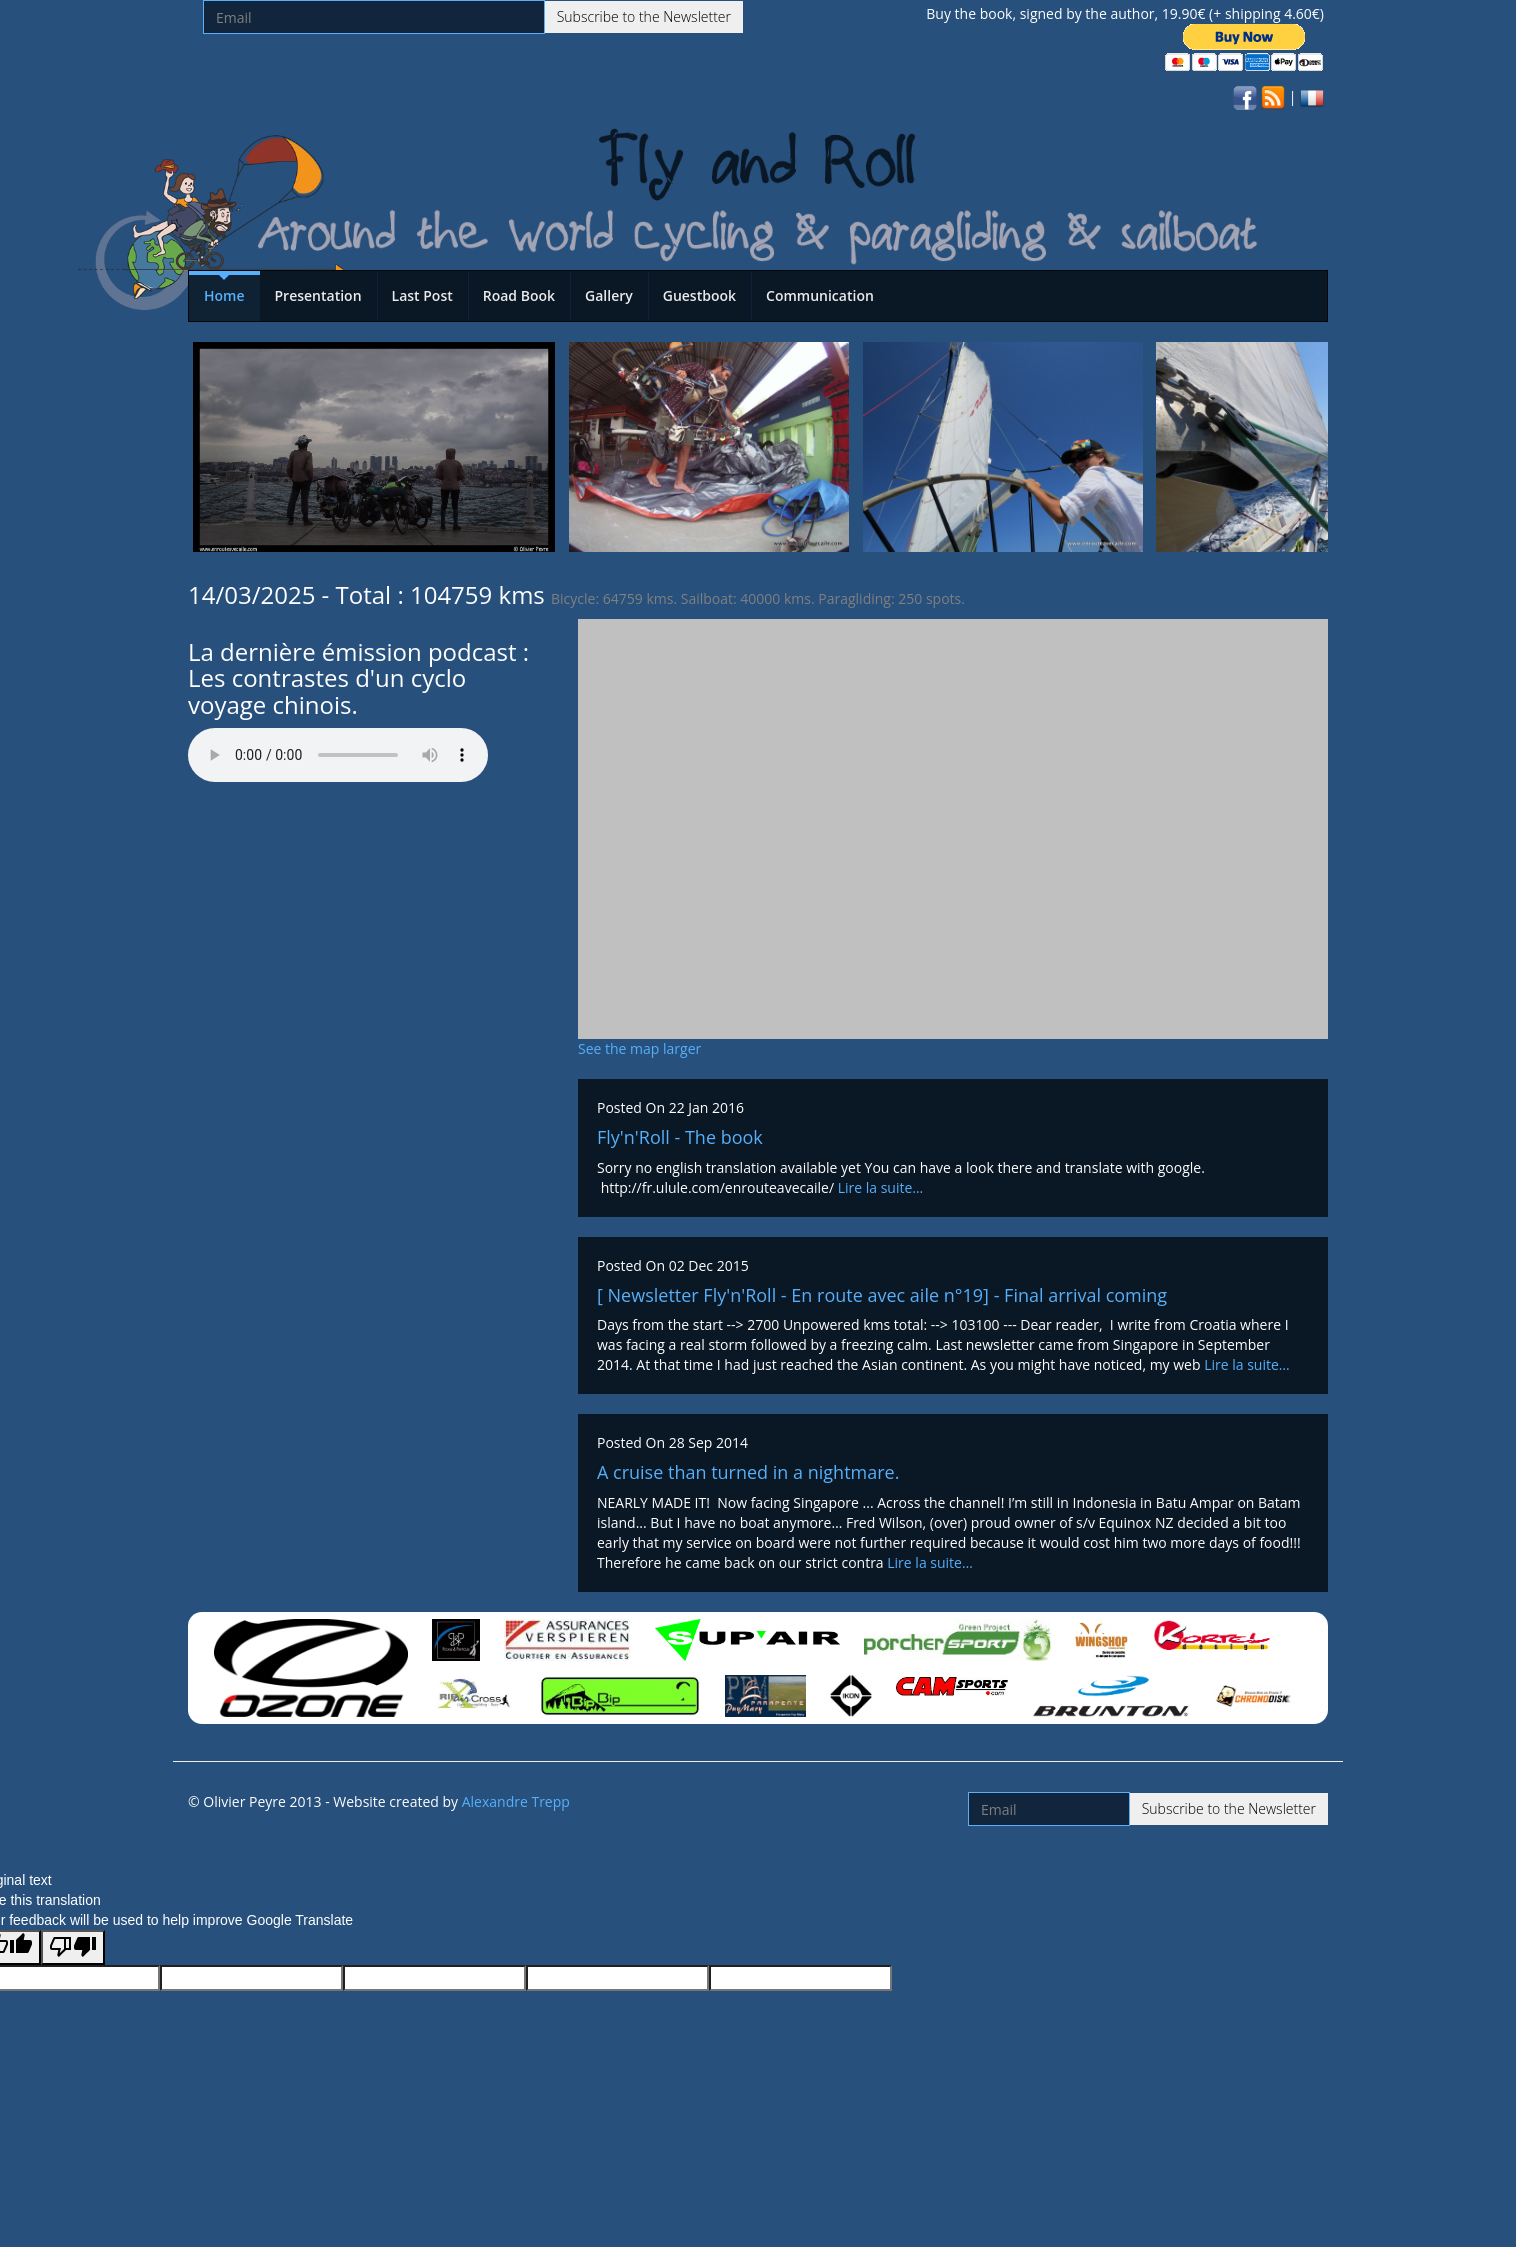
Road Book (519, 295)
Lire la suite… (881, 1187)
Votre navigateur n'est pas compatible (338, 755)
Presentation (318, 295)
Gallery (609, 295)
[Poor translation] (73, 1947)
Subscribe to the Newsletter (644, 16)
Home (224, 295)
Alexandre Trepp (516, 1801)
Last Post (422, 295)
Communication (820, 295)
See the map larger (639, 1048)
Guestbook (699, 295)
